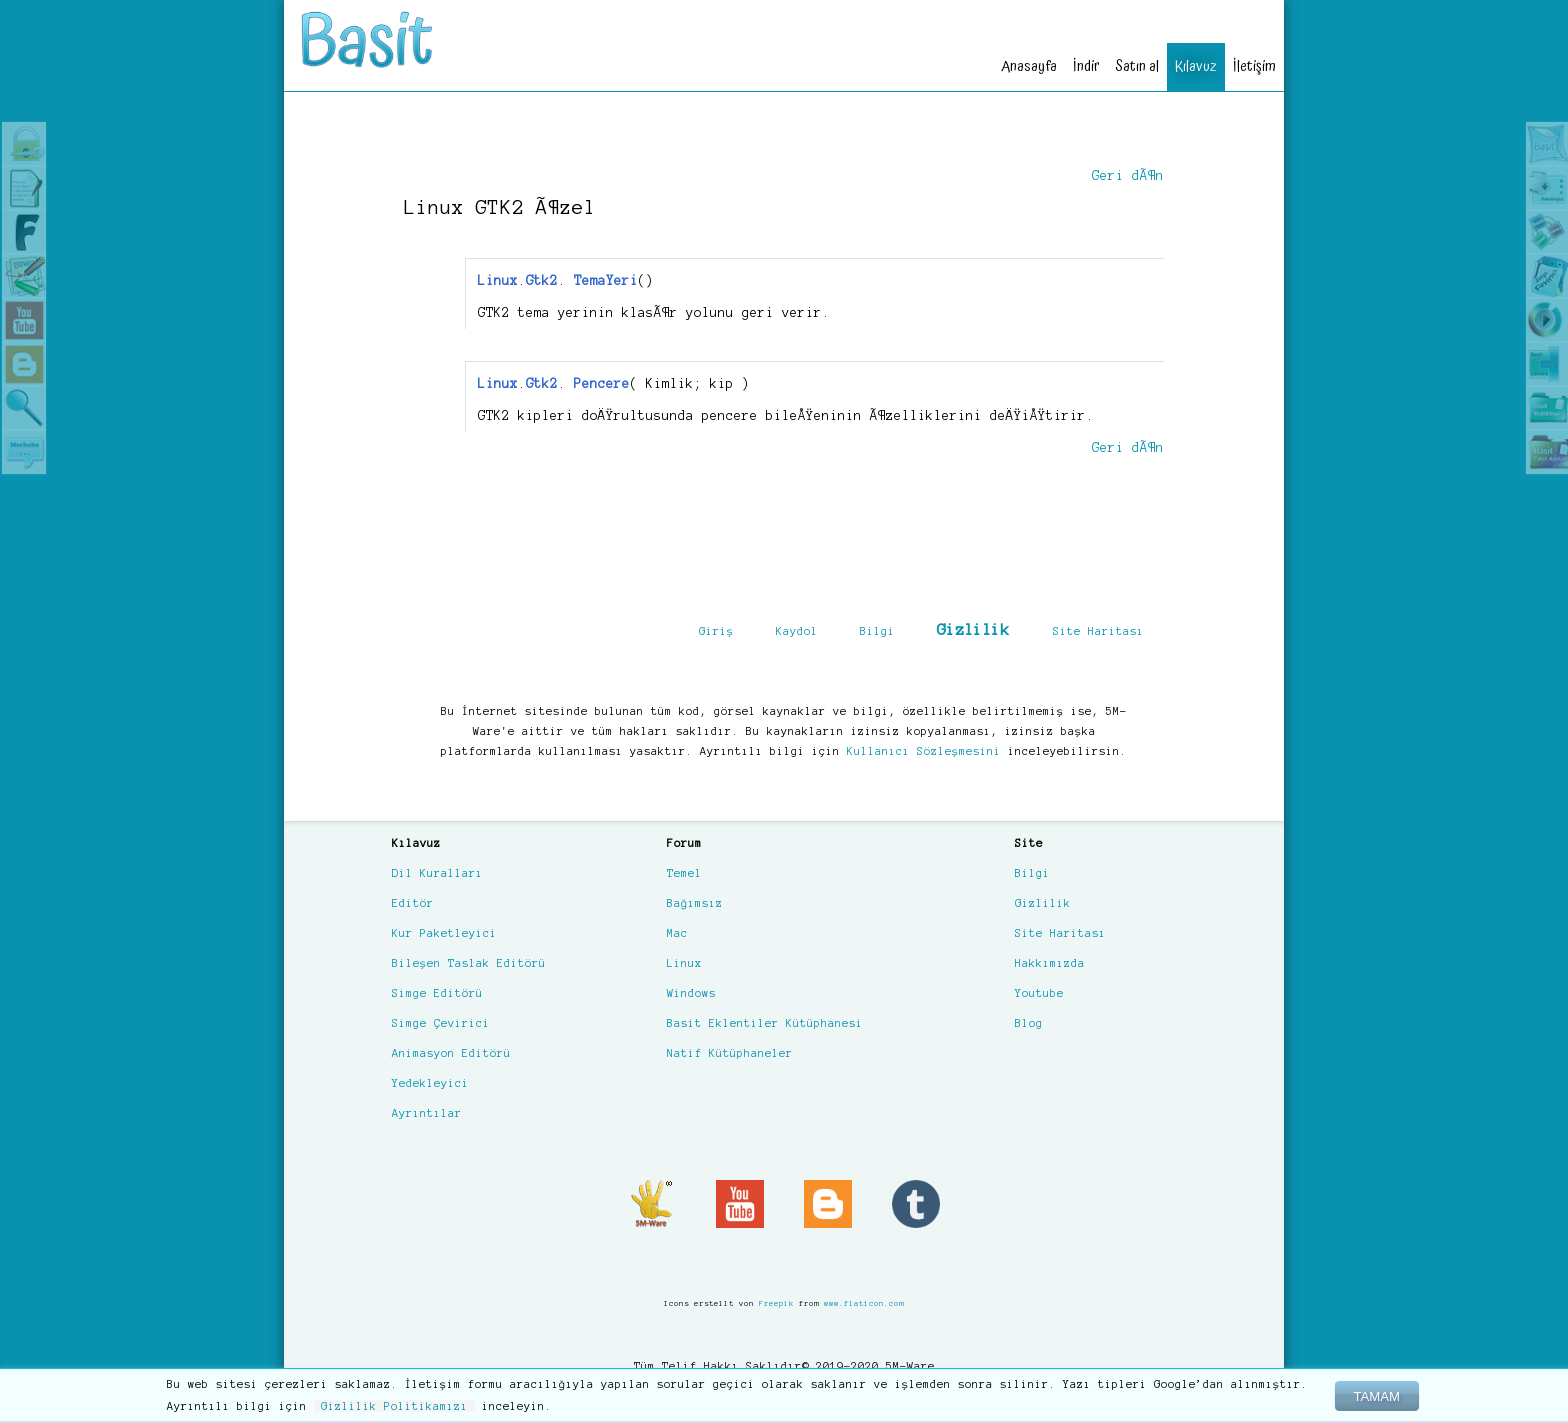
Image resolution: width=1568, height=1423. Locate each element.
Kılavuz (1196, 66)
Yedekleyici (430, 1083)
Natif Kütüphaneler (730, 1053)
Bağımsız (695, 903)
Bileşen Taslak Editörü (469, 963)
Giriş (716, 631)
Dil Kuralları (437, 873)
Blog (1029, 1023)
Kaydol (797, 631)
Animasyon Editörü (451, 1053)
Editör (413, 903)
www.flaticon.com (864, 1303)
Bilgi (877, 631)
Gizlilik (973, 629)
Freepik (776, 1303)
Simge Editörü (437, 993)
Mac (677, 933)
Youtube (1039, 993)
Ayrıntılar (427, 1113)
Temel (684, 873)
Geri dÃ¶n (1128, 176)
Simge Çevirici (441, 1023)
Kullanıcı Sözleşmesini (924, 751)
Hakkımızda (1050, 963)
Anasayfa (1029, 66)
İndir (1086, 66)
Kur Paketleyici (444, 933)
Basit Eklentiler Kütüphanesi (765, 1023)
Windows (691, 993)
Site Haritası (1098, 631)
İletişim (1254, 66)
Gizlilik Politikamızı (394, 1406)
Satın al (1137, 66)
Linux (684, 963)
